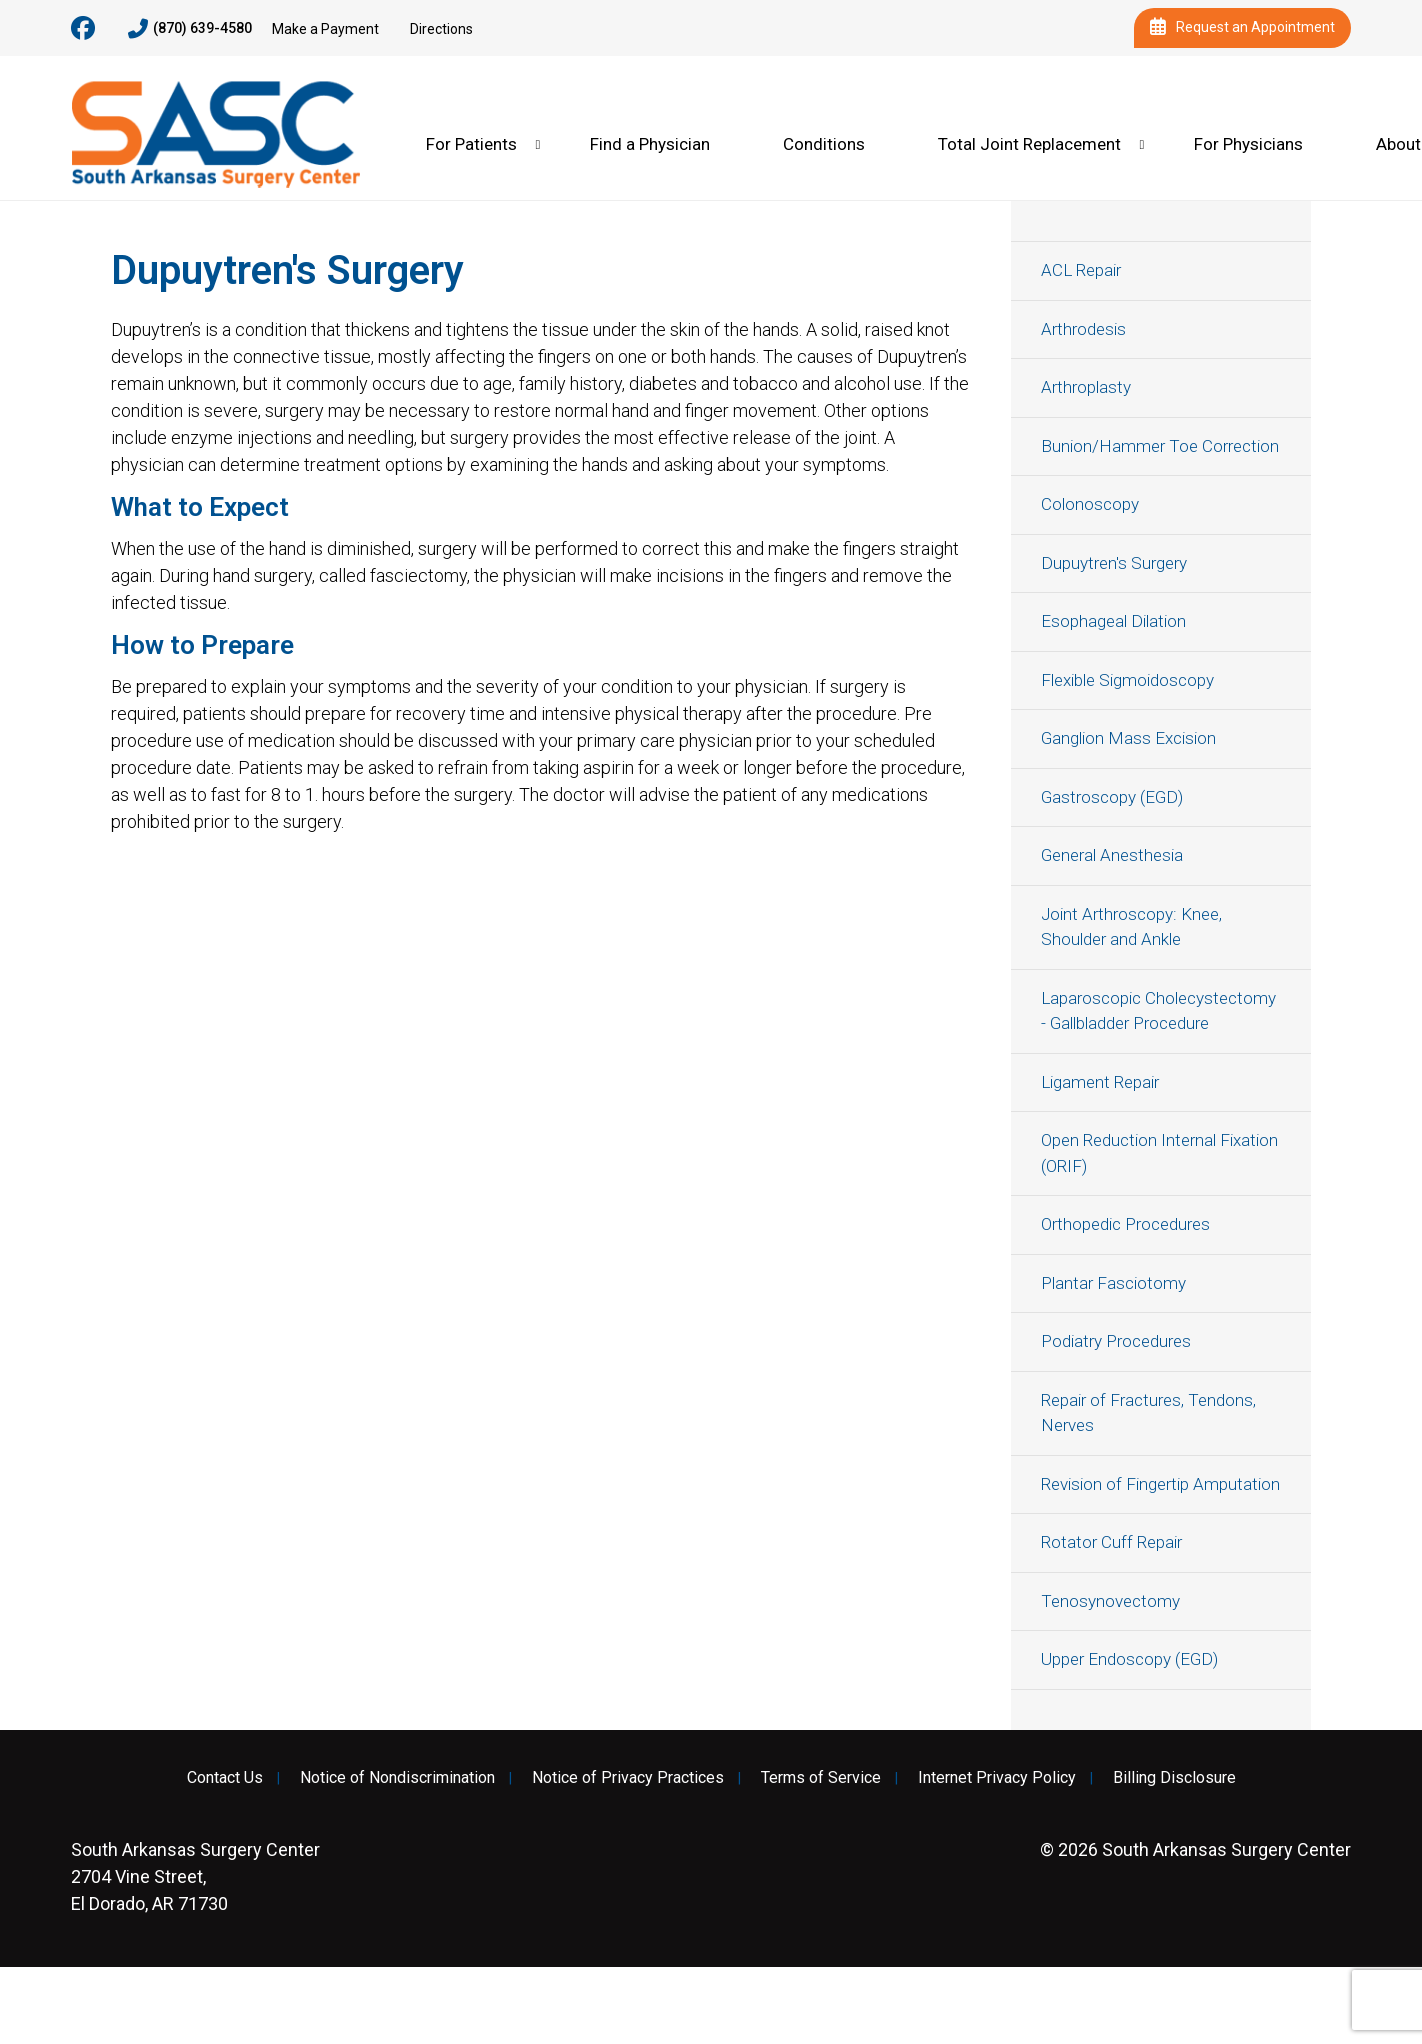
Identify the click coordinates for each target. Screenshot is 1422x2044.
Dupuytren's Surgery (1114, 563)
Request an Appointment (1242, 28)
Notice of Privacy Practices (628, 1778)
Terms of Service (821, 1778)
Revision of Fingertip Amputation (1160, 1484)
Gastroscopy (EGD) (1112, 797)
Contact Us (225, 1778)
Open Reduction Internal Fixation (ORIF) (1159, 1153)
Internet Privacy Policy (997, 1778)
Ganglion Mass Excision (1128, 738)
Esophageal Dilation (1113, 621)
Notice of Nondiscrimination (397, 1778)
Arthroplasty (1086, 387)
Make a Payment (325, 29)
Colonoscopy (1090, 504)
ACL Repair (1081, 270)
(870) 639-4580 (190, 29)
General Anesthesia (1112, 855)
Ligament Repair (1100, 1082)
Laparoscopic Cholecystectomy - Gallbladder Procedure (1158, 1011)
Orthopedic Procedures (1125, 1224)
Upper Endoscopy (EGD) (1129, 1659)
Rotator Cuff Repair (1111, 1542)
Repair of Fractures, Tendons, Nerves (1148, 1413)
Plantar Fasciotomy (1113, 1283)
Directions (441, 29)
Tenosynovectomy (1110, 1601)
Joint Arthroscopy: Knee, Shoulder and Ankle (1131, 927)
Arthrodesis (1083, 329)
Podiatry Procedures (1116, 1341)
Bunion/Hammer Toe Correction (1160, 446)
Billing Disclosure (1174, 1778)
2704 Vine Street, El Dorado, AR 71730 (195, 1876)
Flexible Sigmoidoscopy (1127, 680)
